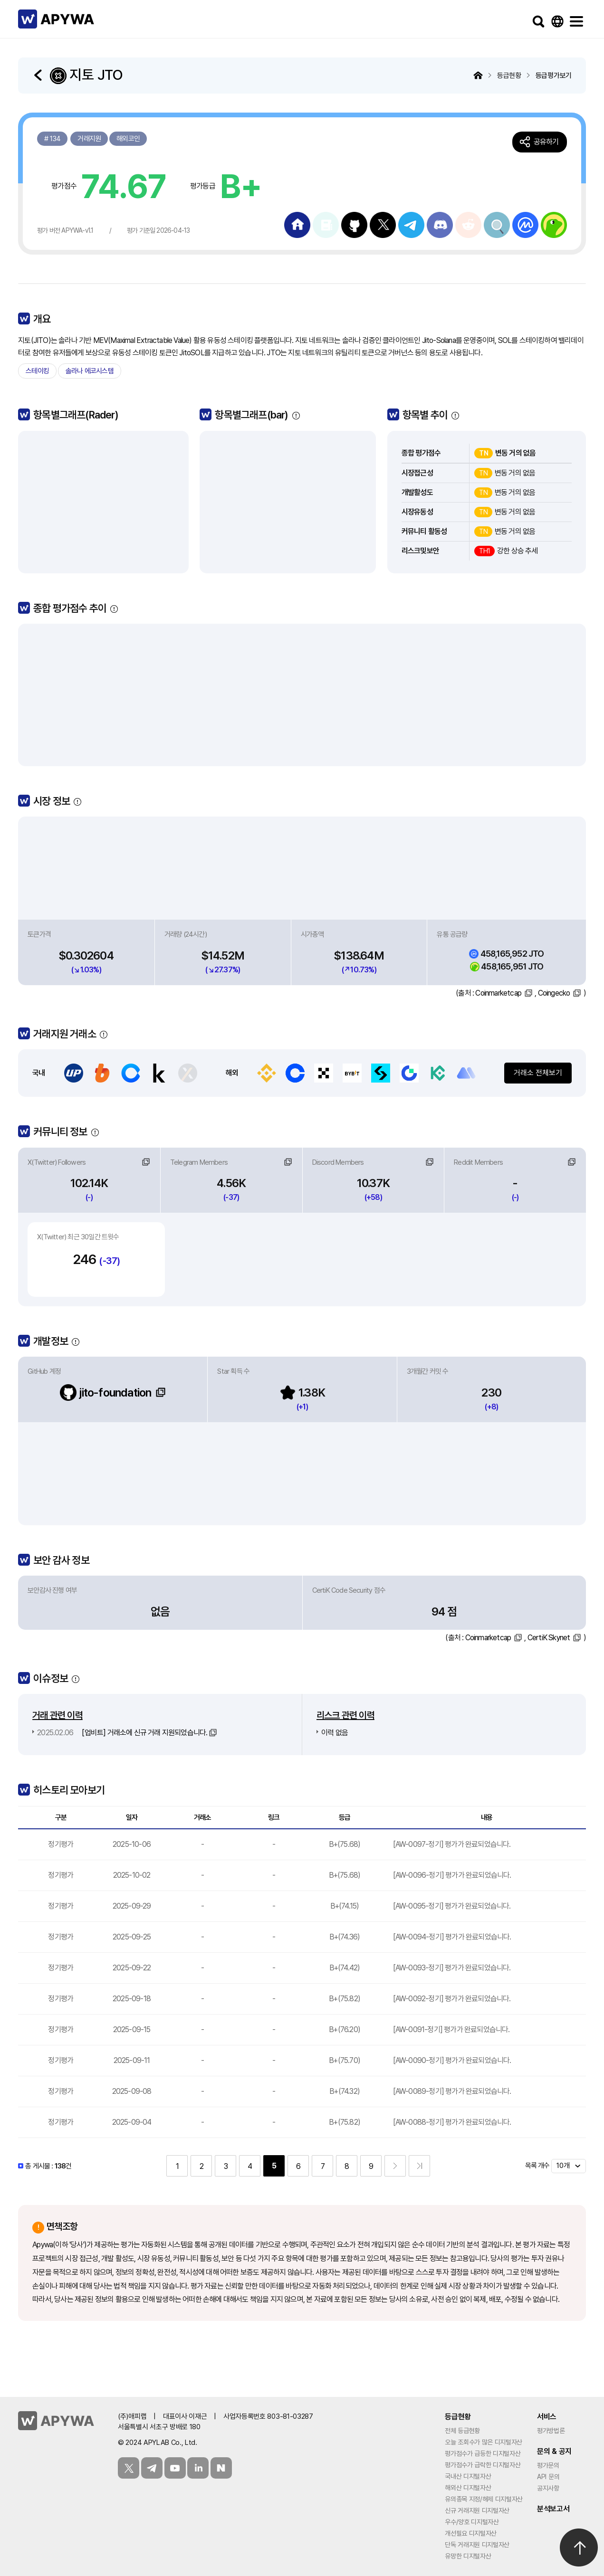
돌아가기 (39, 75)
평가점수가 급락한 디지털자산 (482, 2465)
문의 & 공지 (554, 2451)
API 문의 (548, 2477)
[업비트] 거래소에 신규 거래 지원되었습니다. (122, 1732)
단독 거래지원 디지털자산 (477, 2544)
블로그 (221, 2468)
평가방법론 (551, 2430)
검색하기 (538, 21)
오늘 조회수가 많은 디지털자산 (483, 2442)
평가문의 (548, 2465)
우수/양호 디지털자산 (472, 2522)
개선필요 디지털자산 (471, 2533)
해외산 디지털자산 (468, 2487)
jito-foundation (105, 1392)
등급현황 (458, 2416)
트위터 (128, 2468)
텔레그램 (152, 2468)
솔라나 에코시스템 (90, 371)
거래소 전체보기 (538, 1072)
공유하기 (546, 141)
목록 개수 (537, 2165)
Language (557, 21)
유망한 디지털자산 (468, 2556)
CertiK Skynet (548, 1637)
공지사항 (548, 2488)
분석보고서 (553, 2508)
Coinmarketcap (498, 993)
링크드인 (198, 2468)
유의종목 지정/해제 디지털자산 (484, 2499)
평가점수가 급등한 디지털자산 (482, 2453)
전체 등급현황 (462, 2430)
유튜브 (175, 2468)
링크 (146, 1162)
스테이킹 (37, 371)
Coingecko (554, 993)
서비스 (546, 2416)
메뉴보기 (576, 21)
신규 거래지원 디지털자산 (477, 2510)
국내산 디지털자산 (468, 2476)
